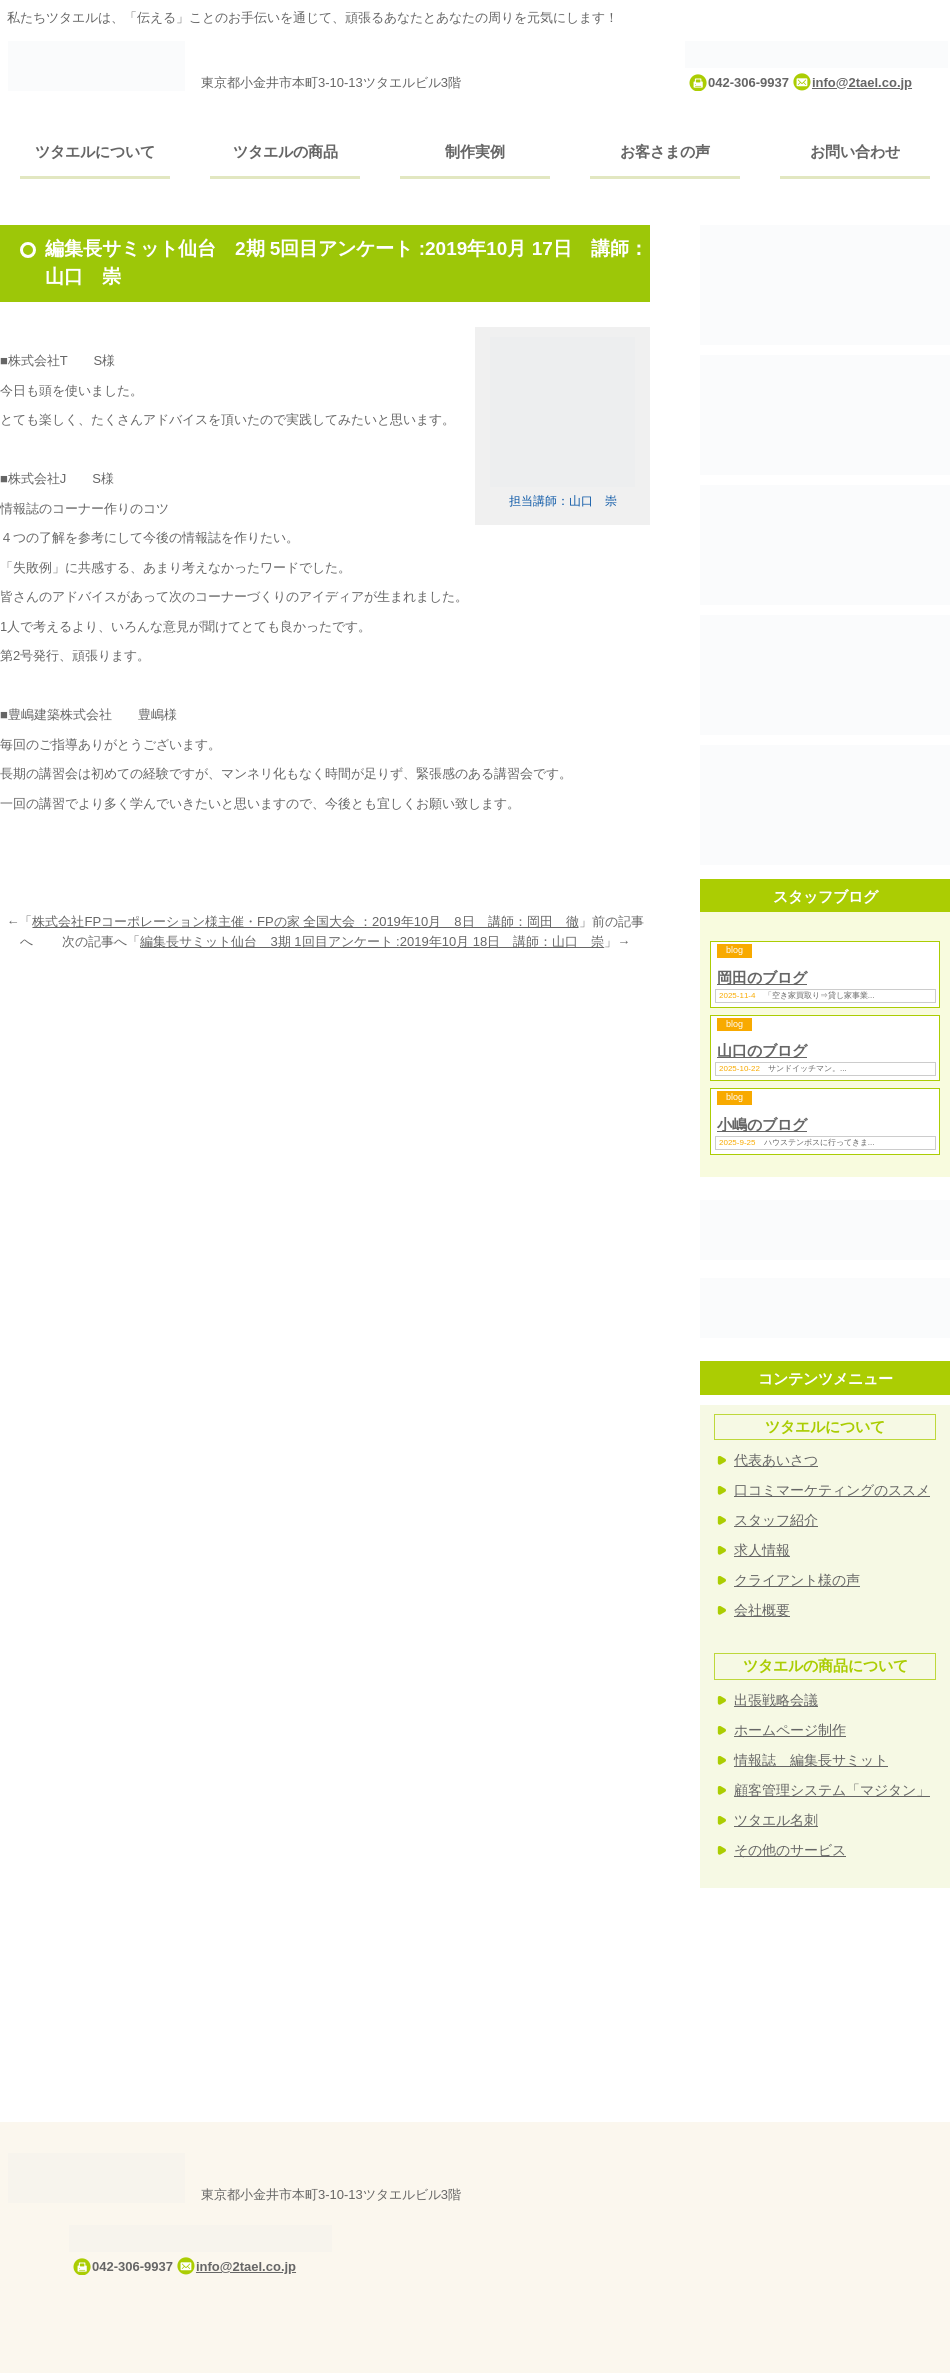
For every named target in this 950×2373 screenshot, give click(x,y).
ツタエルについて (95, 151)
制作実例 (475, 151)
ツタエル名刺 (776, 1820)
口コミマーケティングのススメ (832, 1490)
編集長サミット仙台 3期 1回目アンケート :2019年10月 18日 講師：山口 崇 (372, 941)
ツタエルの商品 (285, 151)
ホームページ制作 (790, 1730)
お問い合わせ (855, 151)
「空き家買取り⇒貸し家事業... (819, 995)
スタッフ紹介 (776, 1520)
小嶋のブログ (762, 1124)
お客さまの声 (665, 151)
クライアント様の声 (797, 1580)
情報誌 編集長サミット (811, 1760)
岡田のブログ (762, 977)
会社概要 (762, 1610)
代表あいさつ (776, 1460)
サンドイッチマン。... (807, 1068)
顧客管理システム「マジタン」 (832, 1790)
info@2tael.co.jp (862, 82)
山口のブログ (762, 1050)
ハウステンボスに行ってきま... (819, 1142)
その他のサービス (790, 1850)
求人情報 (762, 1550)
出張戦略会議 (776, 1700)
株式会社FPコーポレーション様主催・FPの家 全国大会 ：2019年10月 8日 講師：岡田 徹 (305, 921)
